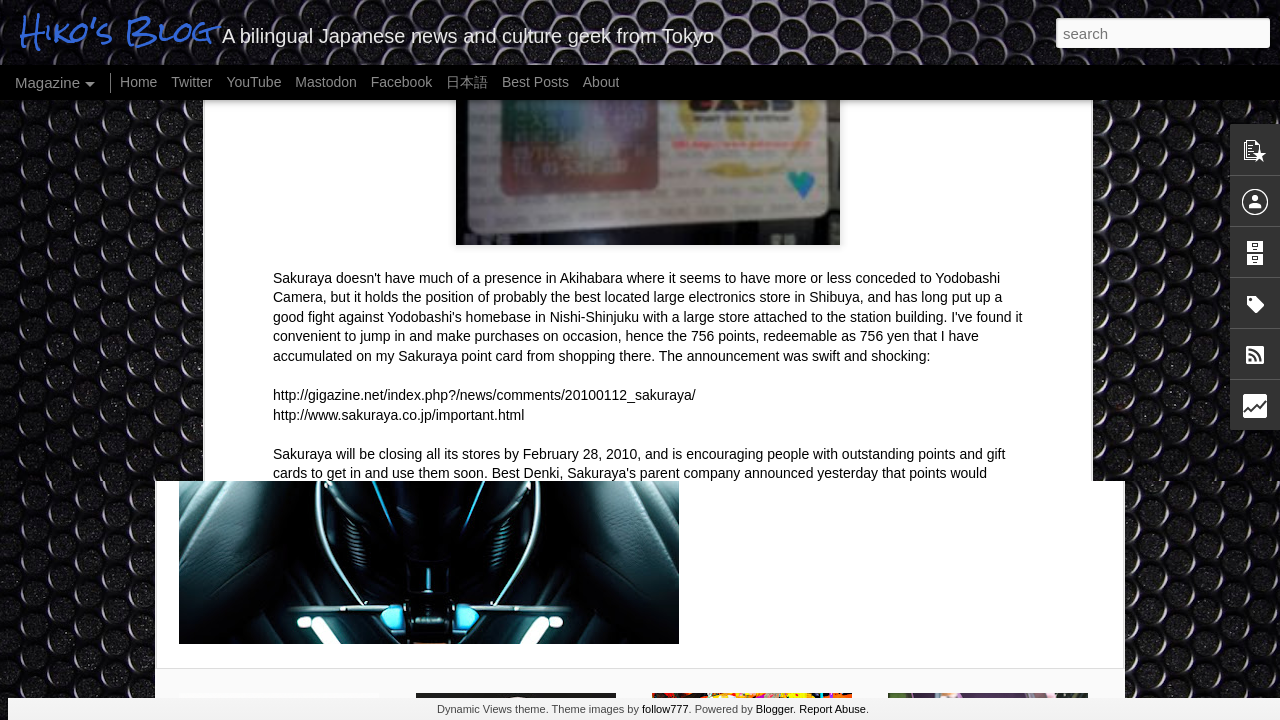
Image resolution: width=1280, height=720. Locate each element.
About (601, 82)
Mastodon (325, 82)
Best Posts (535, 82)
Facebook (401, 82)
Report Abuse (832, 709)
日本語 (467, 82)
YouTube (253, 82)
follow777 (665, 709)
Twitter (191, 82)
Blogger (774, 709)
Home (138, 82)
